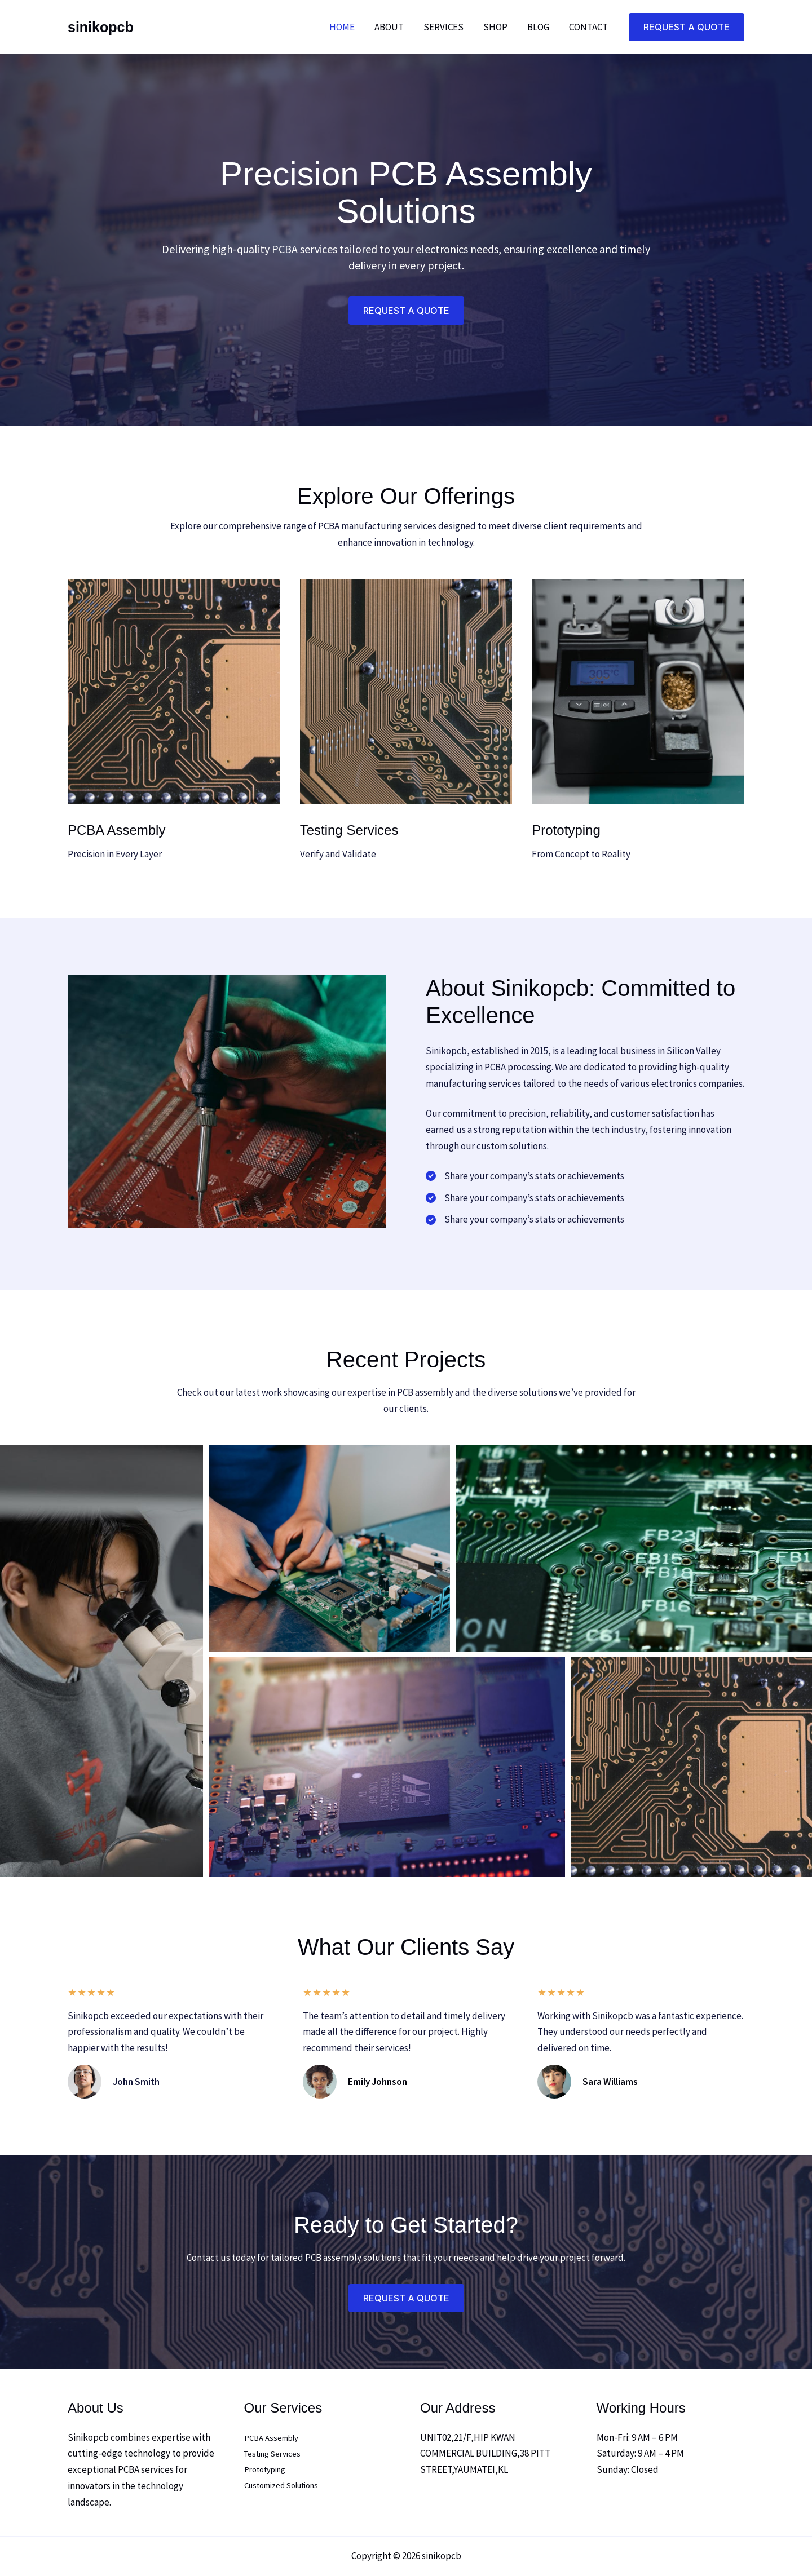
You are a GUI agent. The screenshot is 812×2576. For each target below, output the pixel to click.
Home (345, 27)
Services (445, 27)
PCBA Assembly (275, 2438)
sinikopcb (101, 27)
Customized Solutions (289, 2486)
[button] (686, 27)
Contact (588, 27)
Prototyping (269, 2470)
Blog (539, 27)
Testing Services (277, 2454)
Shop (496, 27)
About (391, 27)
